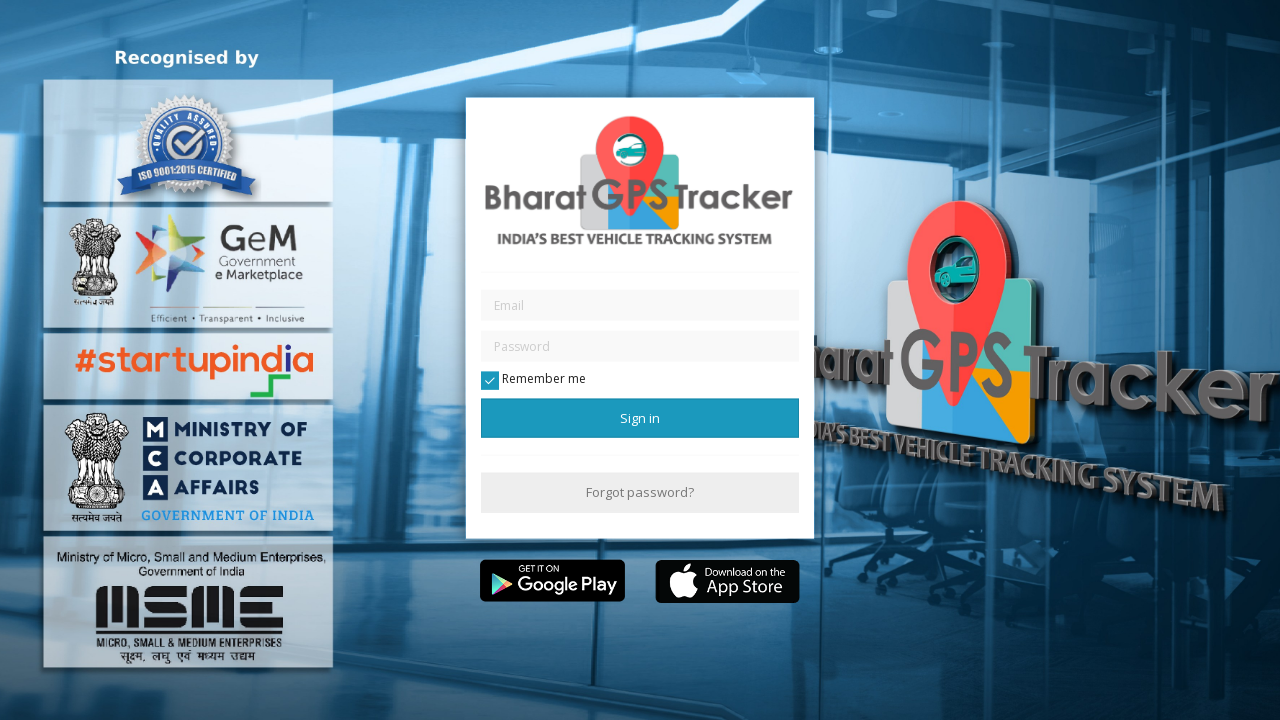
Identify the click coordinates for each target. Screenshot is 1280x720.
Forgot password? (640, 492)
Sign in (640, 418)
